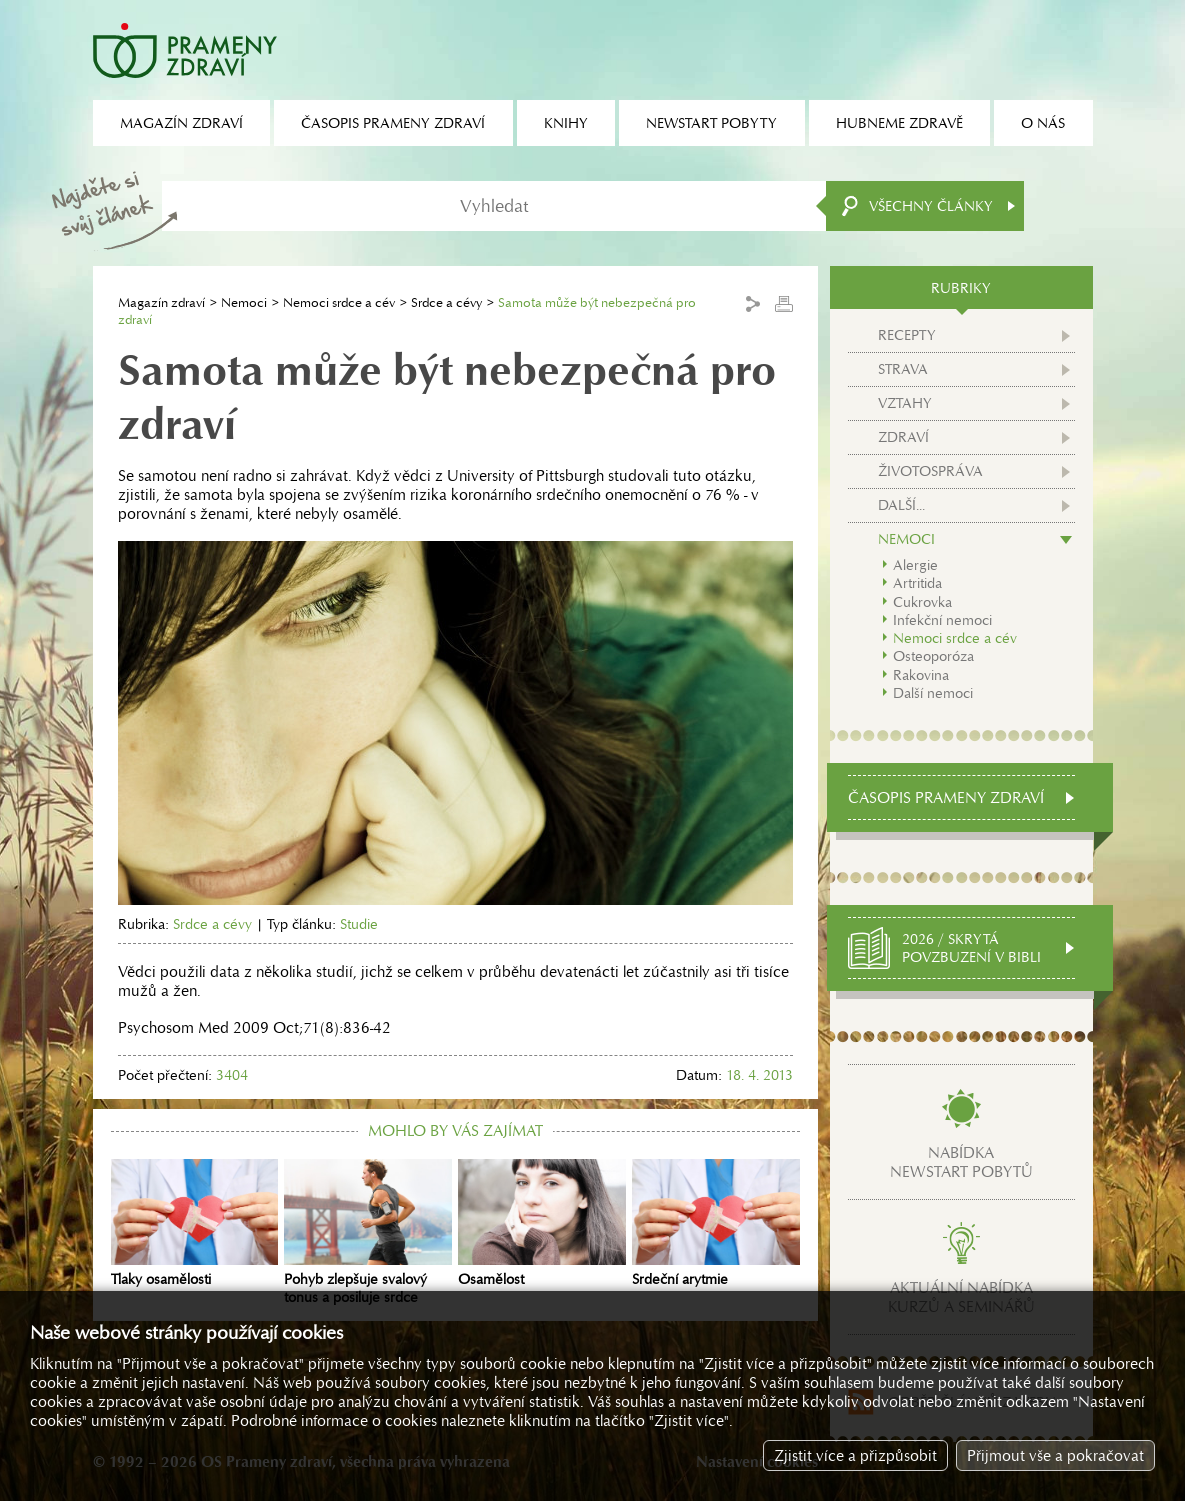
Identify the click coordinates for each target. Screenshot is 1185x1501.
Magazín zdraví (161, 302)
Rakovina (921, 675)
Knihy (566, 123)
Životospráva (930, 471)
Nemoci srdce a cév (339, 302)
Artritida (917, 583)
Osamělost (542, 1224)
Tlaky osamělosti (195, 1224)
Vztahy (905, 403)
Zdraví (903, 437)
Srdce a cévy (446, 302)
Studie (359, 924)
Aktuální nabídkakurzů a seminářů (961, 1297)
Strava (903, 369)
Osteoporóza (933, 656)
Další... (901, 505)
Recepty (907, 335)
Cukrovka (922, 602)
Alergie (915, 565)
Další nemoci (933, 693)
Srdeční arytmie (716, 1224)
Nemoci (244, 302)
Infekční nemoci (942, 620)
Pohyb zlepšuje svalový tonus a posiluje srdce (368, 1233)
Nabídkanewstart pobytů (961, 1162)
